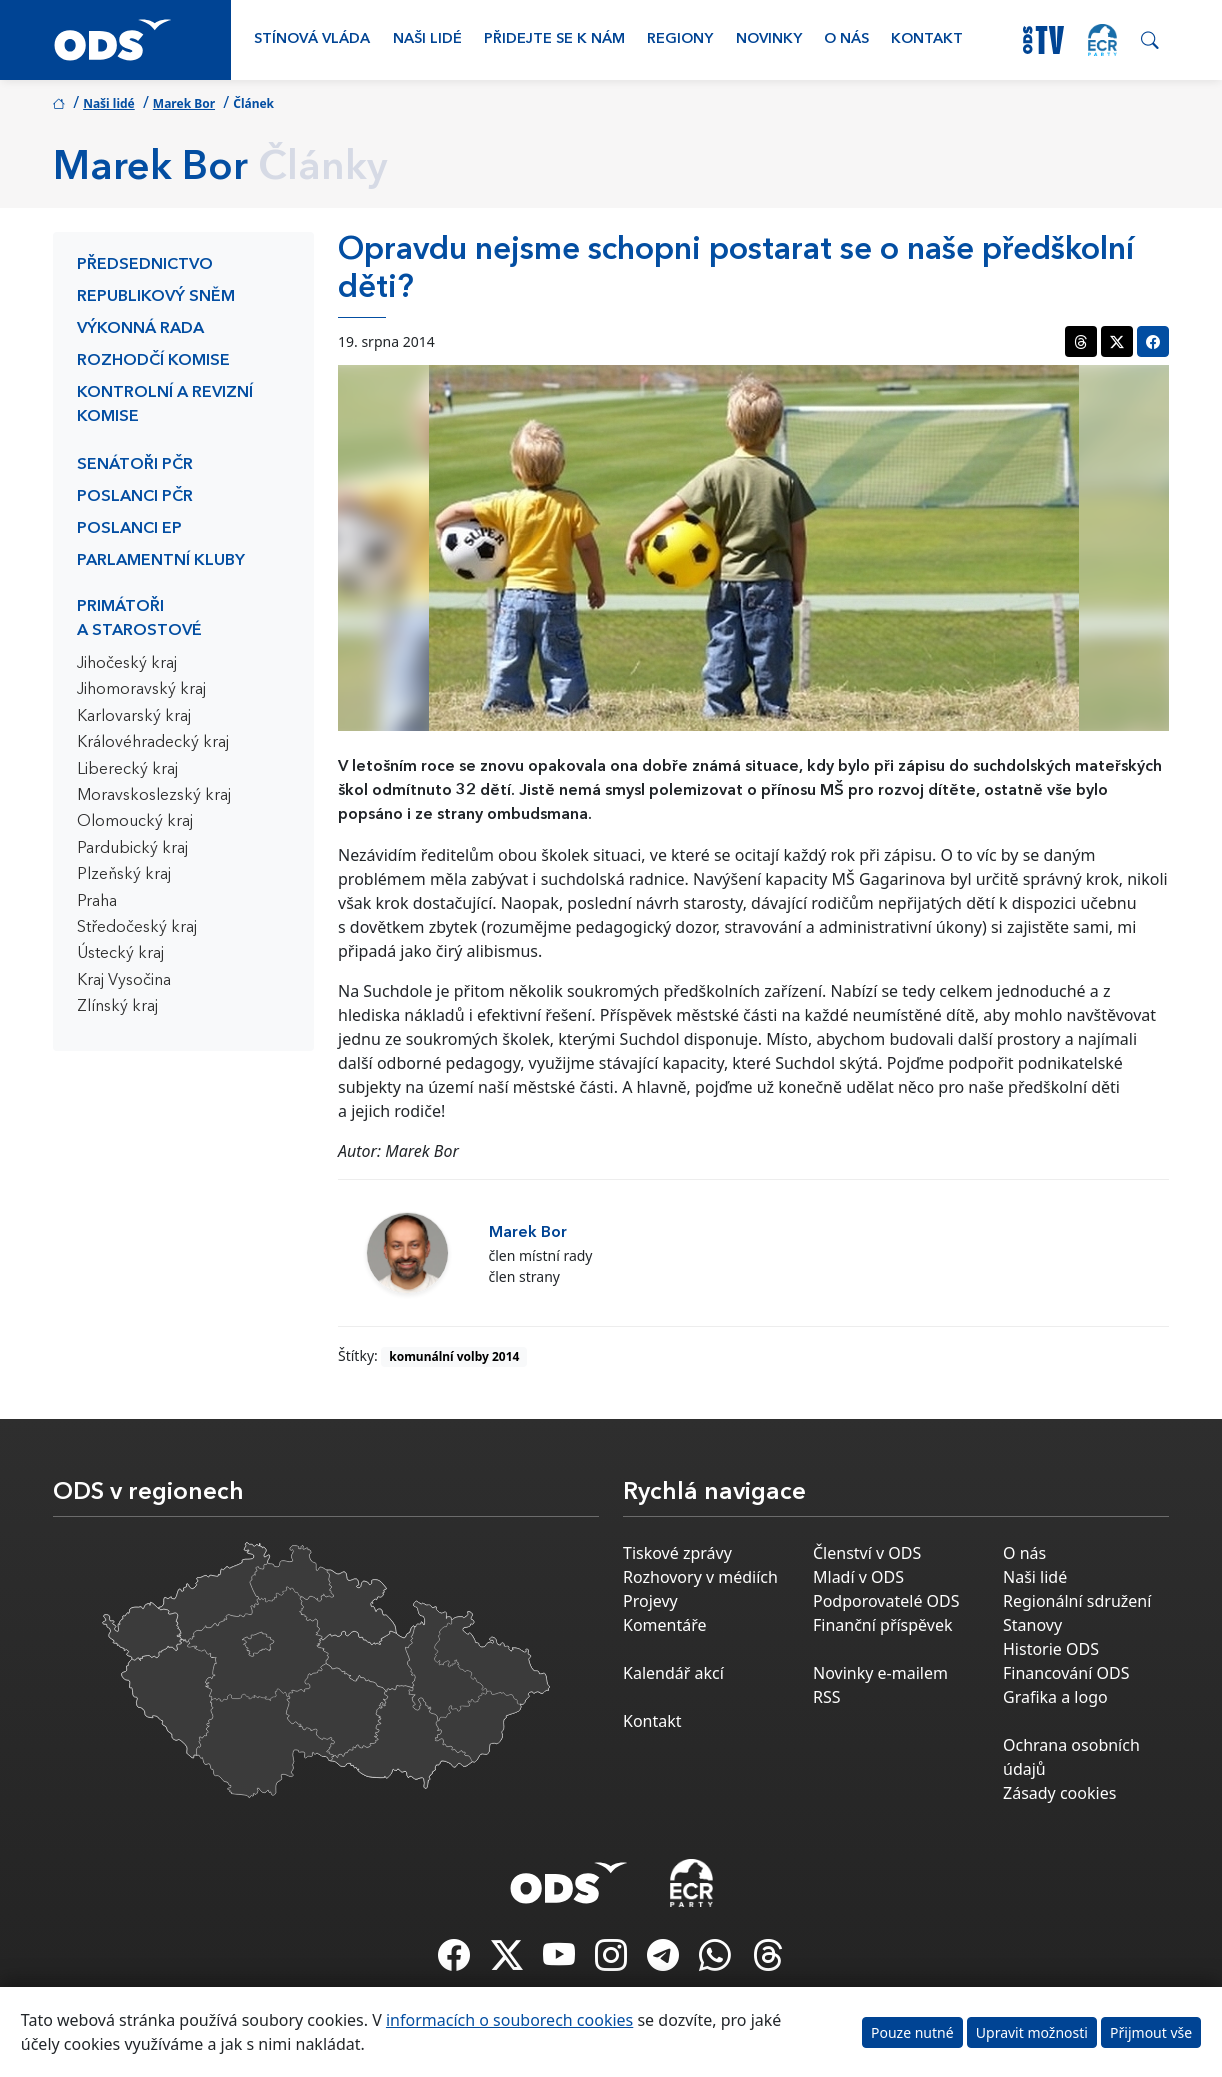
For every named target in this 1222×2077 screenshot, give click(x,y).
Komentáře (665, 1625)
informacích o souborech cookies (509, 2020)
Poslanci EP (129, 529)
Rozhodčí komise (153, 361)
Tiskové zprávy (677, 1553)
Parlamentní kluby (161, 561)
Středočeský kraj (137, 928)
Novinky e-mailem (880, 1673)
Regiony (680, 39)
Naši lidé (427, 39)
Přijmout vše (1151, 2032)
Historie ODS (1051, 1649)
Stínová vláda (312, 39)
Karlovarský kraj (134, 717)
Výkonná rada (140, 329)
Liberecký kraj (127, 770)
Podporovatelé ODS (886, 1601)
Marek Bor (184, 103)
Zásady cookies (1059, 1793)
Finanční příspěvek (883, 1625)
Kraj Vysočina (124, 981)
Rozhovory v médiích (700, 1577)
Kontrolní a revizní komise (165, 405)
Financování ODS (1066, 1673)
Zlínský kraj (117, 1007)
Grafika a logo (1055, 1697)
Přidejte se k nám (554, 39)
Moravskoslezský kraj (154, 796)
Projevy (650, 1601)
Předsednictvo (145, 265)
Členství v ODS (867, 1553)
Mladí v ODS (858, 1577)
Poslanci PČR (135, 497)
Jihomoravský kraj (141, 690)
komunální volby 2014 (454, 1356)
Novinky (769, 39)
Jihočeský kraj (127, 664)
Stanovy (1032, 1625)
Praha (97, 902)
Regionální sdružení (1077, 1601)
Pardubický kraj (132, 849)
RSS (827, 1697)
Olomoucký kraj (135, 822)
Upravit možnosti (1032, 2032)
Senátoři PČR (135, 465)
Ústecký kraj (120, 954)
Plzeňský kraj (124, 875)
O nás (846, 39)
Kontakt (927, 39)
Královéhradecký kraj (153, 743)
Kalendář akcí (673, 1673)
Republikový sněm (156, 297)
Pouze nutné (912, 2032)
